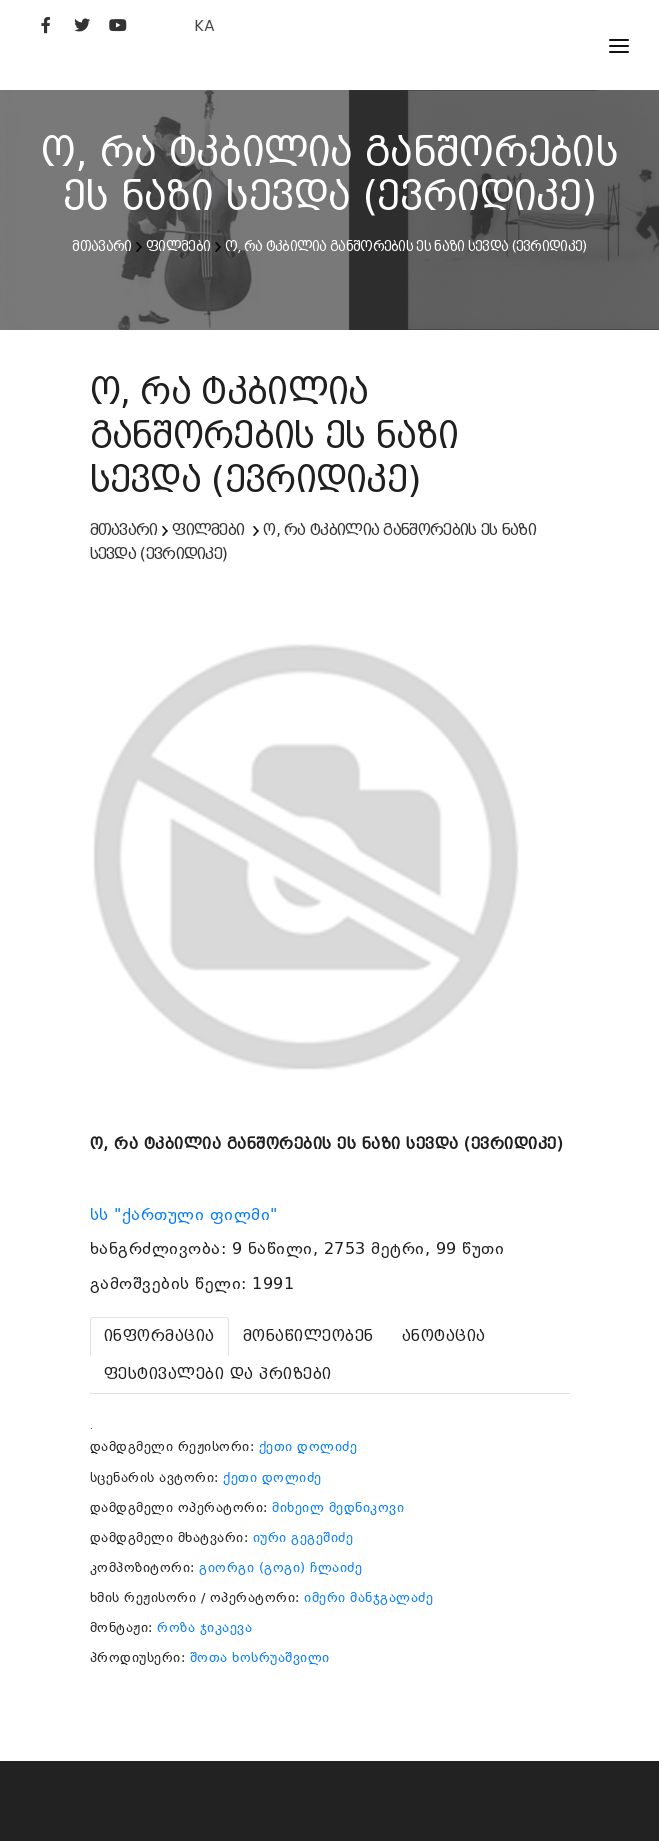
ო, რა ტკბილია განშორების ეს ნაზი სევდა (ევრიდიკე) (406, 246)
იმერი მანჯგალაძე (368, 1597)
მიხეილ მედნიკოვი (338, 1507)
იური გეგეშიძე (303, 1537)
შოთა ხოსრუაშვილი (260, 1657)
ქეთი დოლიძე (308, 1446)
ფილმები (178, 246)
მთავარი (101, 246)
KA (204, 25)
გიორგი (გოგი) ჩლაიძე (280, 1567)
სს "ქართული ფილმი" (187, 1215)
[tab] (159, 1336)
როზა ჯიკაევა (204, 1627)
